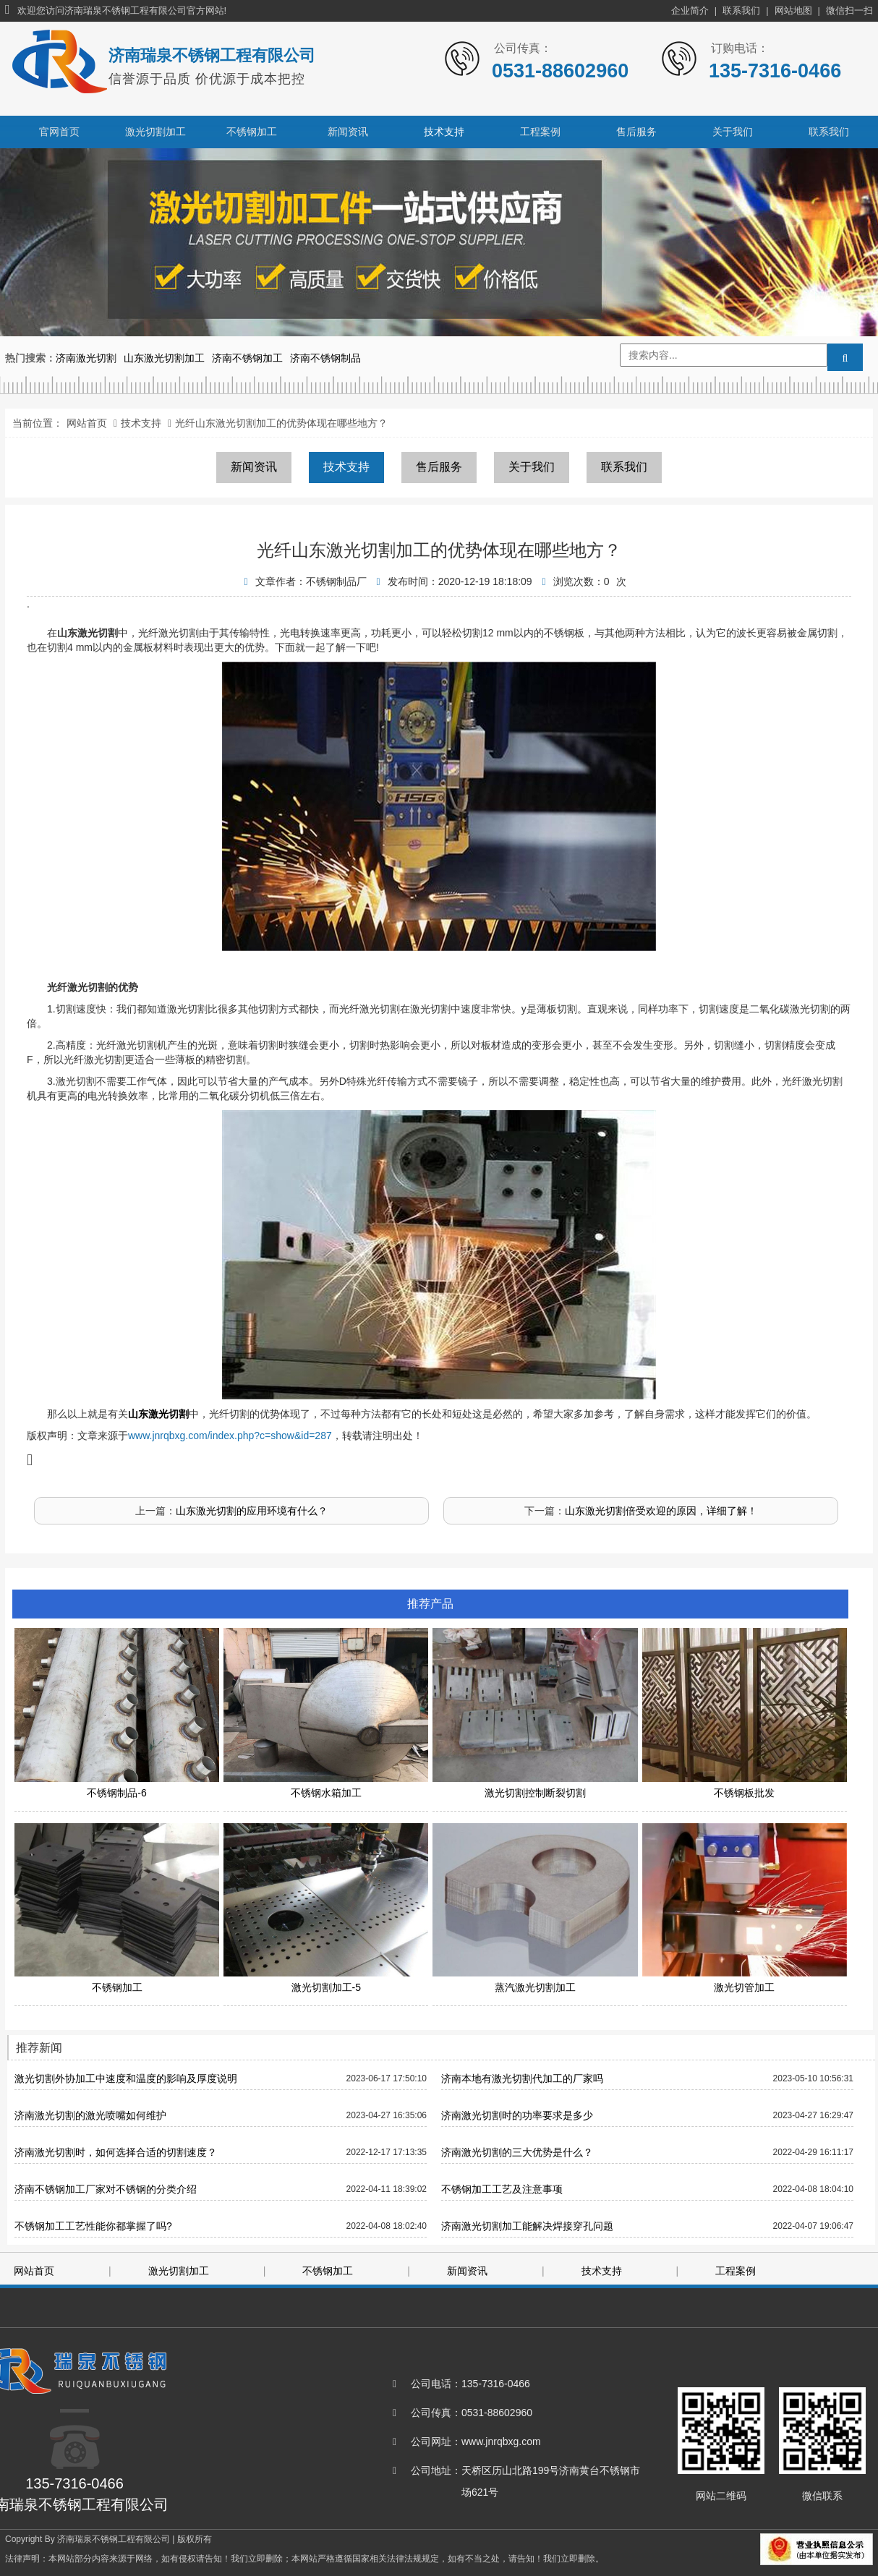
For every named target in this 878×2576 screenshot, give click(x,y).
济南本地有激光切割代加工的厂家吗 (522, 2078)
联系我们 (741, 10)
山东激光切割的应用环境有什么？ (252, 1511)
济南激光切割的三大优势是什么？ (517, 2152)
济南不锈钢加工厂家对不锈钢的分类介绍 (105, 2189)
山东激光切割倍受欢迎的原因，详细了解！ (661, 1511)
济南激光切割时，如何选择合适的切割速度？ (115, 2152)
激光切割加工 (155, 131)
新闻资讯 (348, 131)
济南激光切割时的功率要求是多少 (517, 2115)
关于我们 (732, 131)
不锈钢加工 (251, 131)
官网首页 (59, 131)
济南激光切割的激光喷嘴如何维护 (90, 2115)
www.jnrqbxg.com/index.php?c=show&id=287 (230, 1435)
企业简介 (690, 10)
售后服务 (636, 131)
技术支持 (444, 131)
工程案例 (540, 131)
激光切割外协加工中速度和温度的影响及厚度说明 (125, 2078)
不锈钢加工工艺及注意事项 (502, 2189)
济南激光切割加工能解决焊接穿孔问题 (527, 2226)
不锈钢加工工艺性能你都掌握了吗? (93, 2226)
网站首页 (87, 423)
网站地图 (793, 10)
